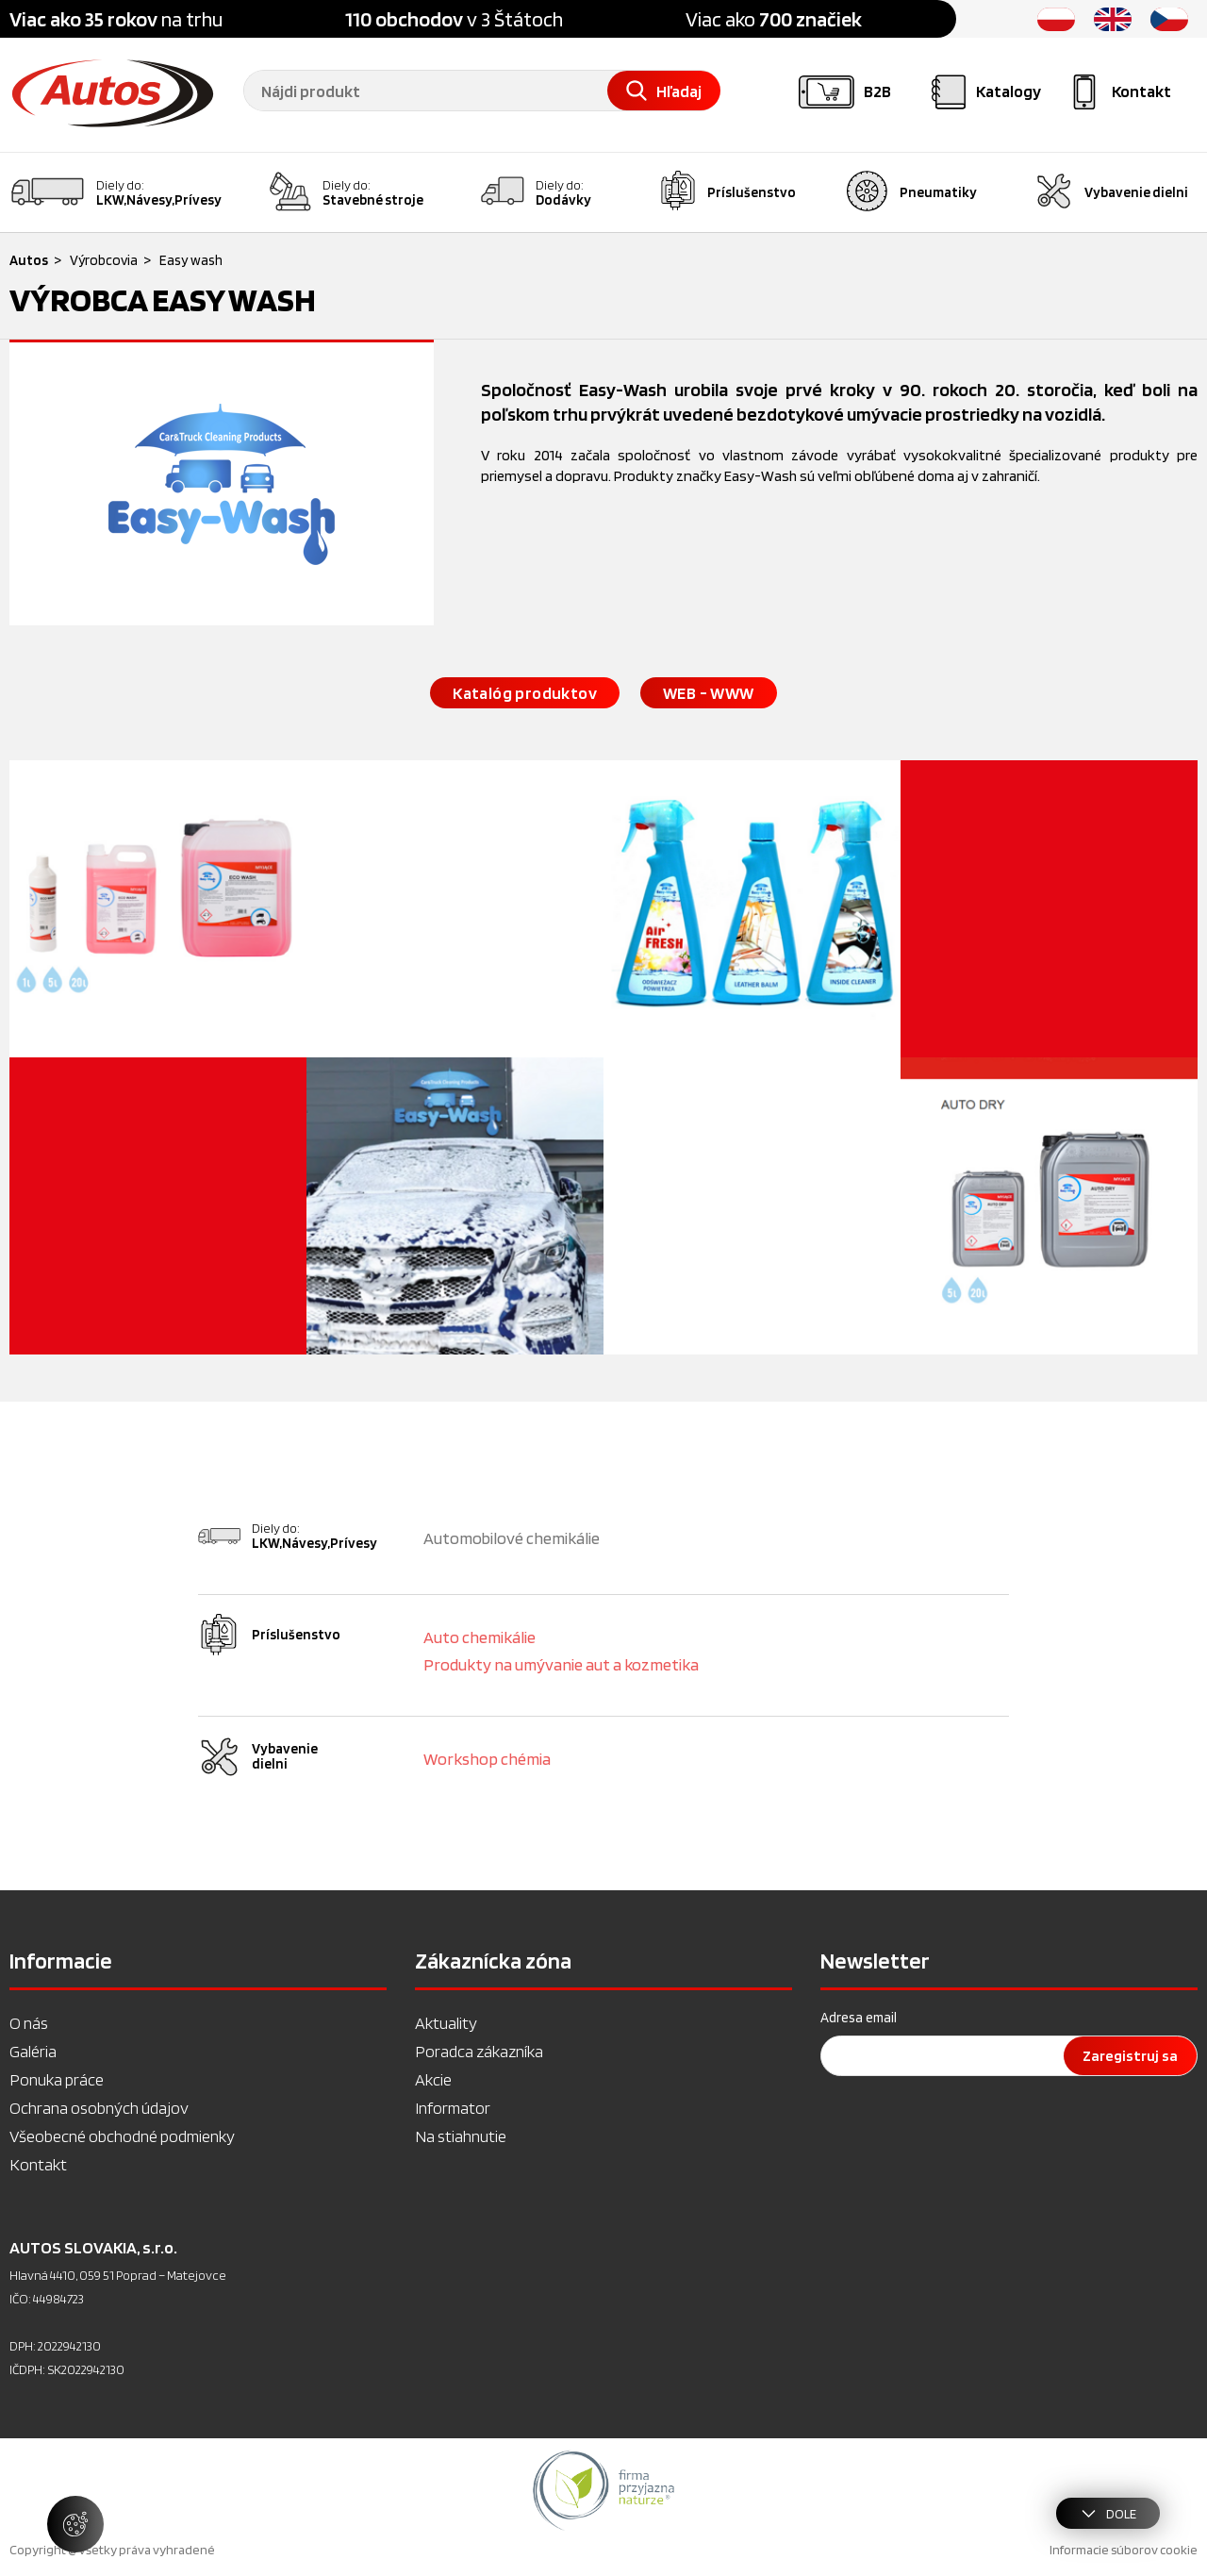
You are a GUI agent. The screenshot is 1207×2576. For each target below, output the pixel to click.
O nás (28, 2023)
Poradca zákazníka (479, 2051)
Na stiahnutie (460, 2136)
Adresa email (858, 2017)
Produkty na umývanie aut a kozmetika (561, 1664)
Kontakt (38, 2164)
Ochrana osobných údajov (99, 2108)
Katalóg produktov (525, 693)
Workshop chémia (487, 1759)
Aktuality (446, 2023)
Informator (452, 2108)
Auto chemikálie (479, 1637)
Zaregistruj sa (1130, 2056)
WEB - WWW (708, 693)
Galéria (33, 2051)
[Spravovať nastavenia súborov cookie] (75, 2524)
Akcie (433, 2079)
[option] (603, 2490)
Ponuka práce (56, 2079)
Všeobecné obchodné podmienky (122, 2136)
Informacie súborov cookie (1124, 2549)
